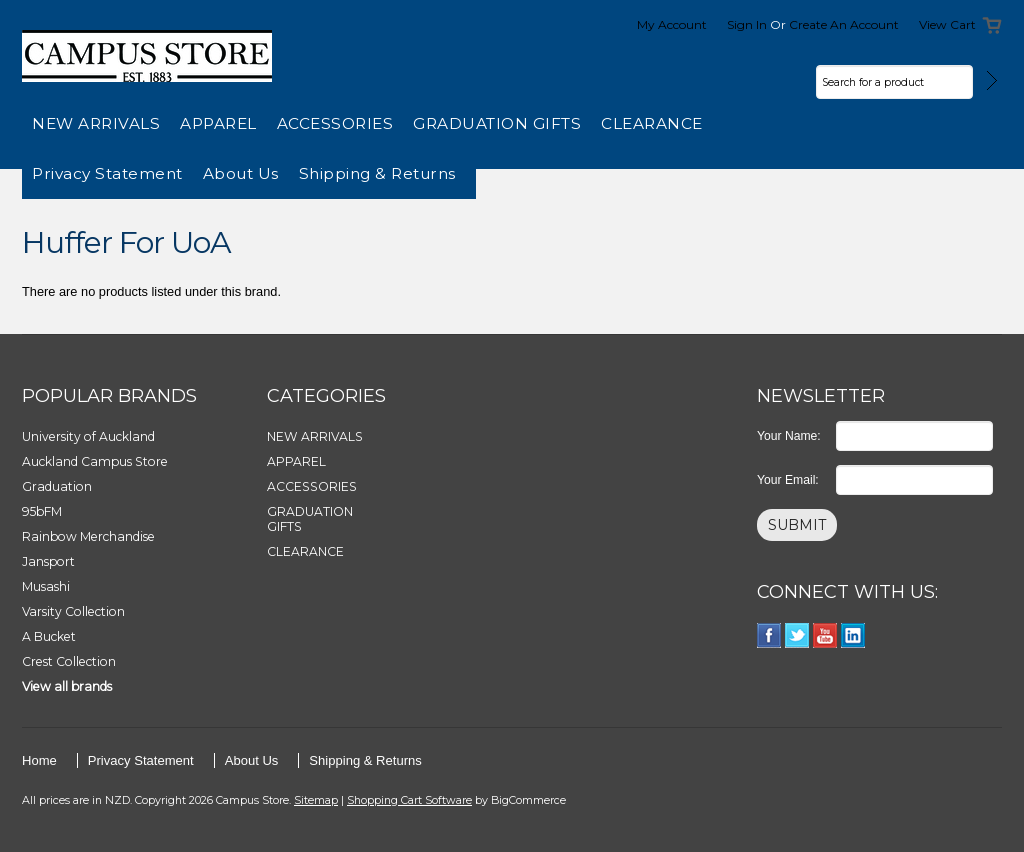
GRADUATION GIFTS (497, 123)
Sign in (747, 24)
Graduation (57, 486)
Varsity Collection (73, 611)
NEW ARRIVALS (96, 123)
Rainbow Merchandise (88, 536)
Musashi (46, 586)
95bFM (42, 511)
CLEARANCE (652, 123)
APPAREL (218, 123)
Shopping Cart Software (409, 800)
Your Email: (788, 480)
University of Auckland (88, 436)
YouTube (825, 635)
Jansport (48, 561)
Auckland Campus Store (95, 461)
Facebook (769, 635)
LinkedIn (853, 635)
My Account (672, 24)
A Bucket (49, 636)
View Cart (947, 24)
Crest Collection (69, 661)
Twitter (797, 635)
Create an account (844, 24)
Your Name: (789, 436)
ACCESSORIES (335, 123)
